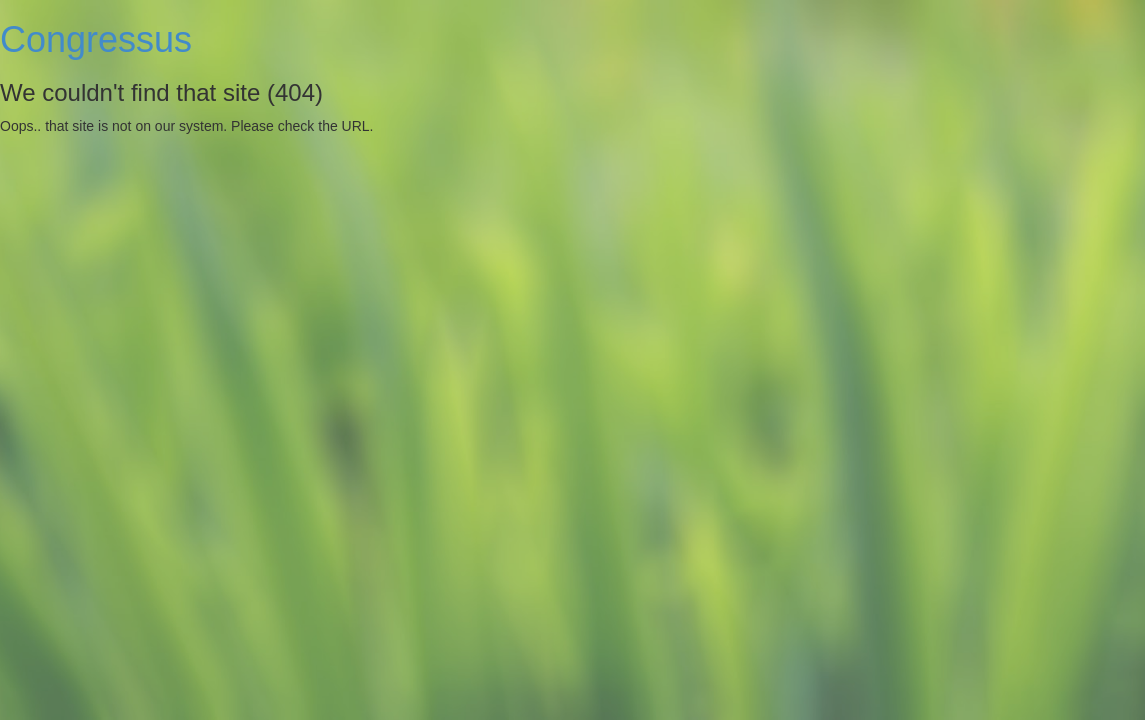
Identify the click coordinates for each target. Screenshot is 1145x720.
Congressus (96, 39)
